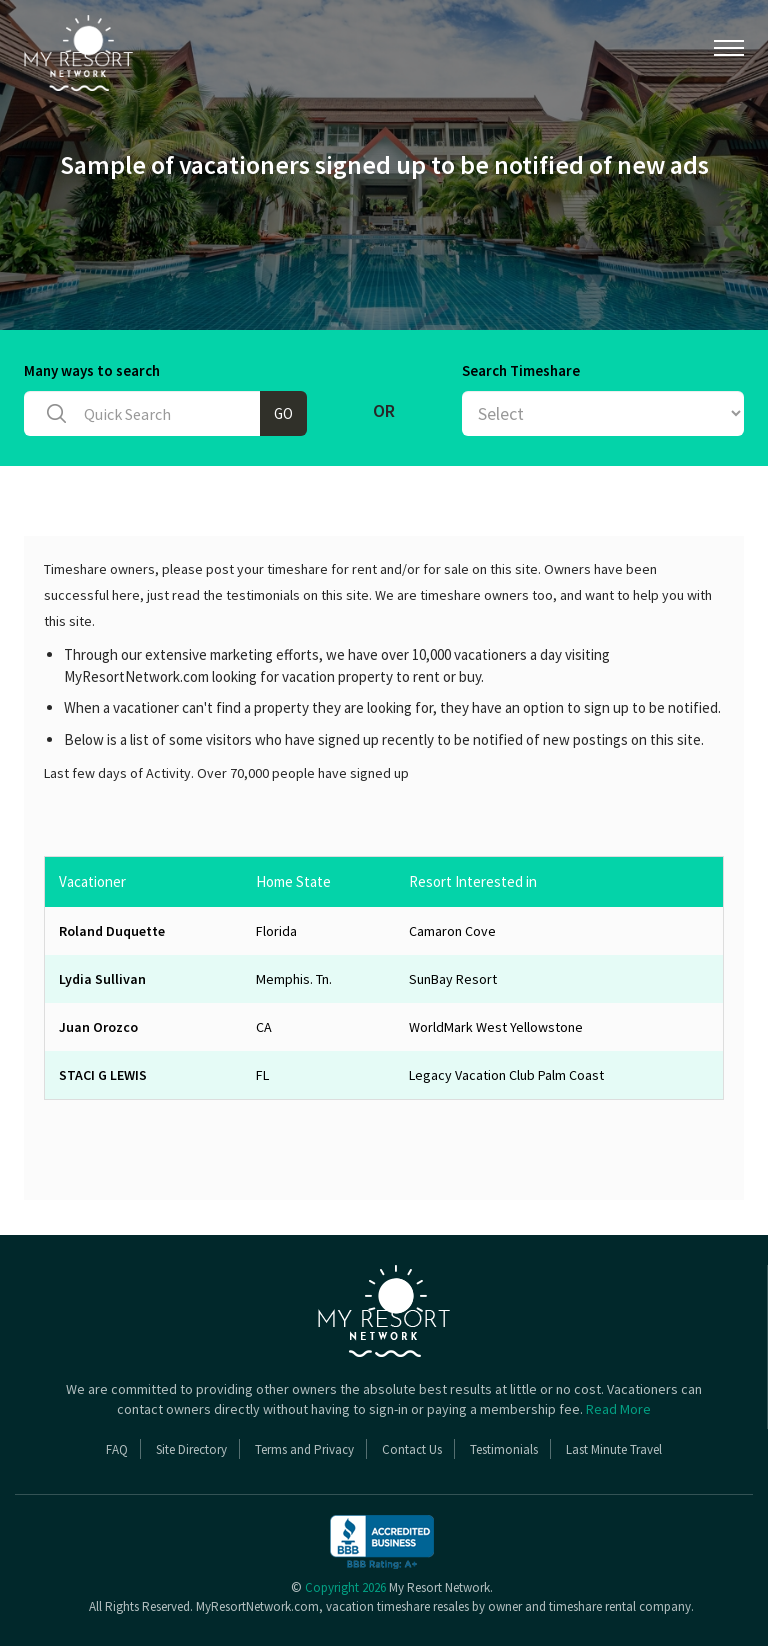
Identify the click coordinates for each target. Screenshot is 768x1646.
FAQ (117, 1449)
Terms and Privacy (304, 1449)
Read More (618, 1409)
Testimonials (504, 1449)
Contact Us (412, 1449)
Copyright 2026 (345, 1587)
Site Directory (191, 1449)
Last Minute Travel (614, 1449)
